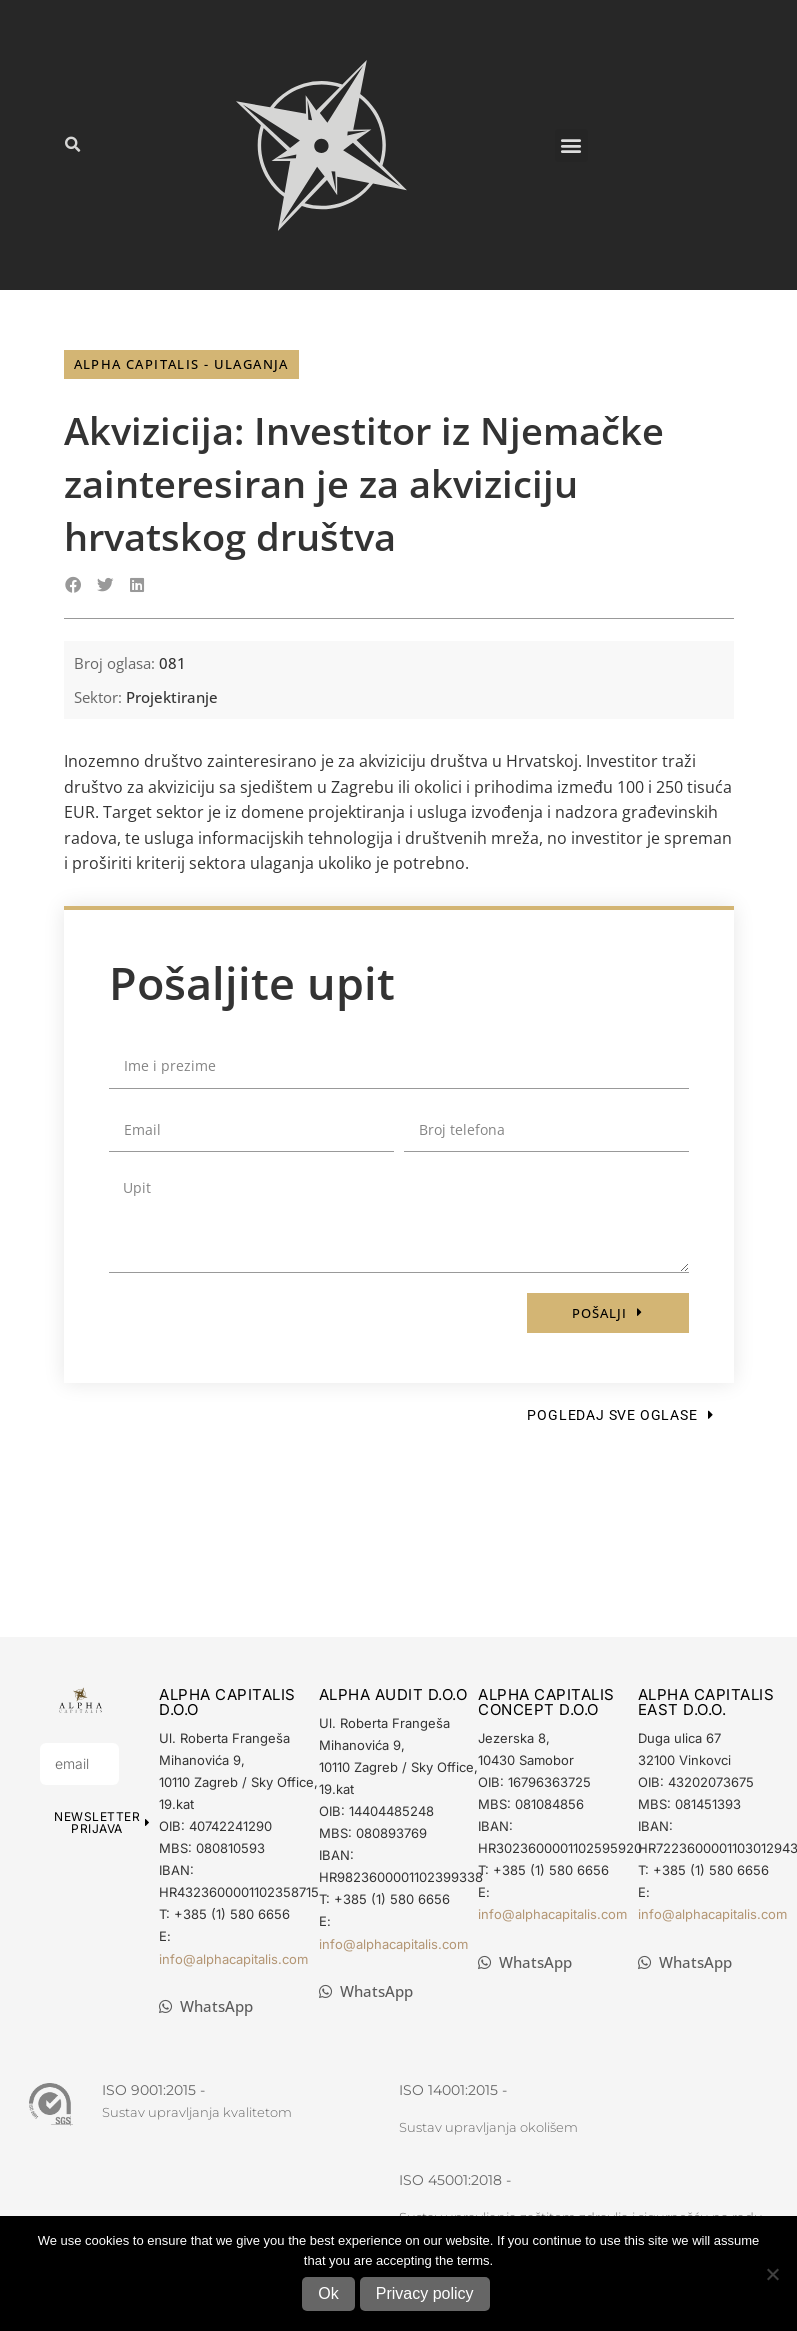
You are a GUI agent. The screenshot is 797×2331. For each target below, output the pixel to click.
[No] (772, 2274)
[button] (72, 145)
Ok (328, 2293)
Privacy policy (425, 2293)
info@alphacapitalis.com (233, 1959)
